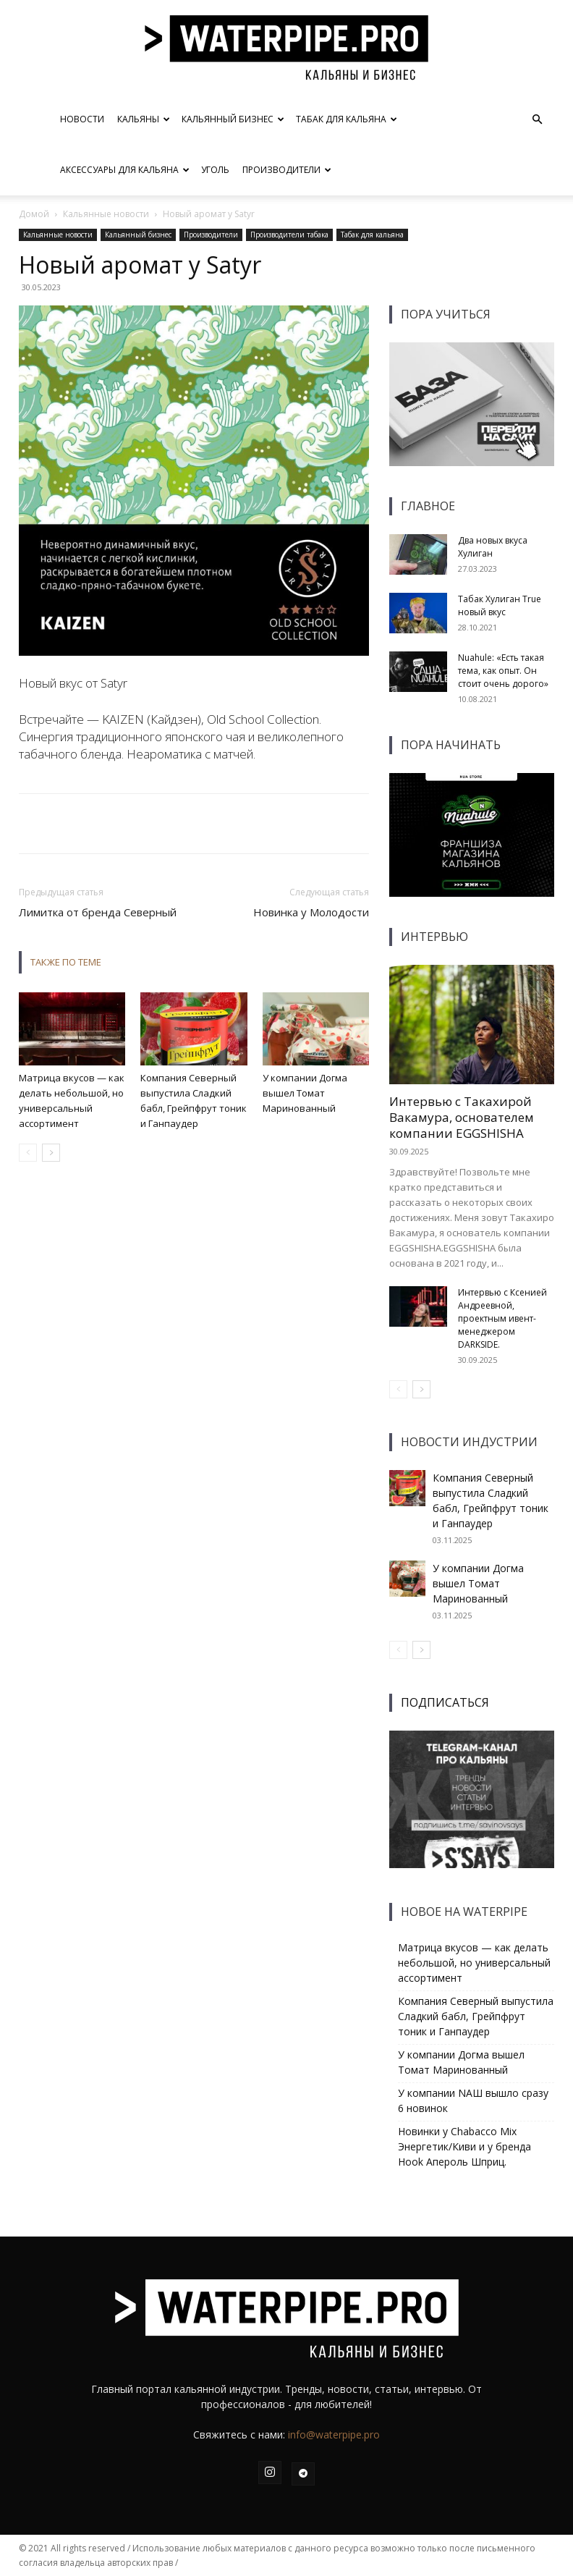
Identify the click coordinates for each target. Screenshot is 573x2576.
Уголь (215, 170)
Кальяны (143, 119)
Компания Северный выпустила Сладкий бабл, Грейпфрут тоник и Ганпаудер (475, 2016)
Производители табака (289, 234)
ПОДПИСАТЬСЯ (445, 1702)
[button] (536, 120)
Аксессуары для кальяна (125, 170)
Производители (286, 170)
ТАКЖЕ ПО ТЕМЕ (65, 961)
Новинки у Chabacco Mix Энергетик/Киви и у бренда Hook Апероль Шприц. (464, 2146)
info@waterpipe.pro (334, 2434)
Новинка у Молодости (311, 912)
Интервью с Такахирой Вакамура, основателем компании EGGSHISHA (461, 1117)
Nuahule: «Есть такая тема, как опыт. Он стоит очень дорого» (503, 670)
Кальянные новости (106, 214)
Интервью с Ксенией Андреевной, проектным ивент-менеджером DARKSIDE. (502, 1318)
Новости (82, 119)
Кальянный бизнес (233, 119)
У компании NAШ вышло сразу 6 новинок (473, 2100)
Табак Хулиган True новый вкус (499, 605)
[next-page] (51, 1153)
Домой (34, 214)
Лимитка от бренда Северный (98, 912)
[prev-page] (28, 1153)
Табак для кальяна (346, 119)
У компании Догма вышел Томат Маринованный (305, 1093)
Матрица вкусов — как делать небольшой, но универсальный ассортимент (474, 1963)
